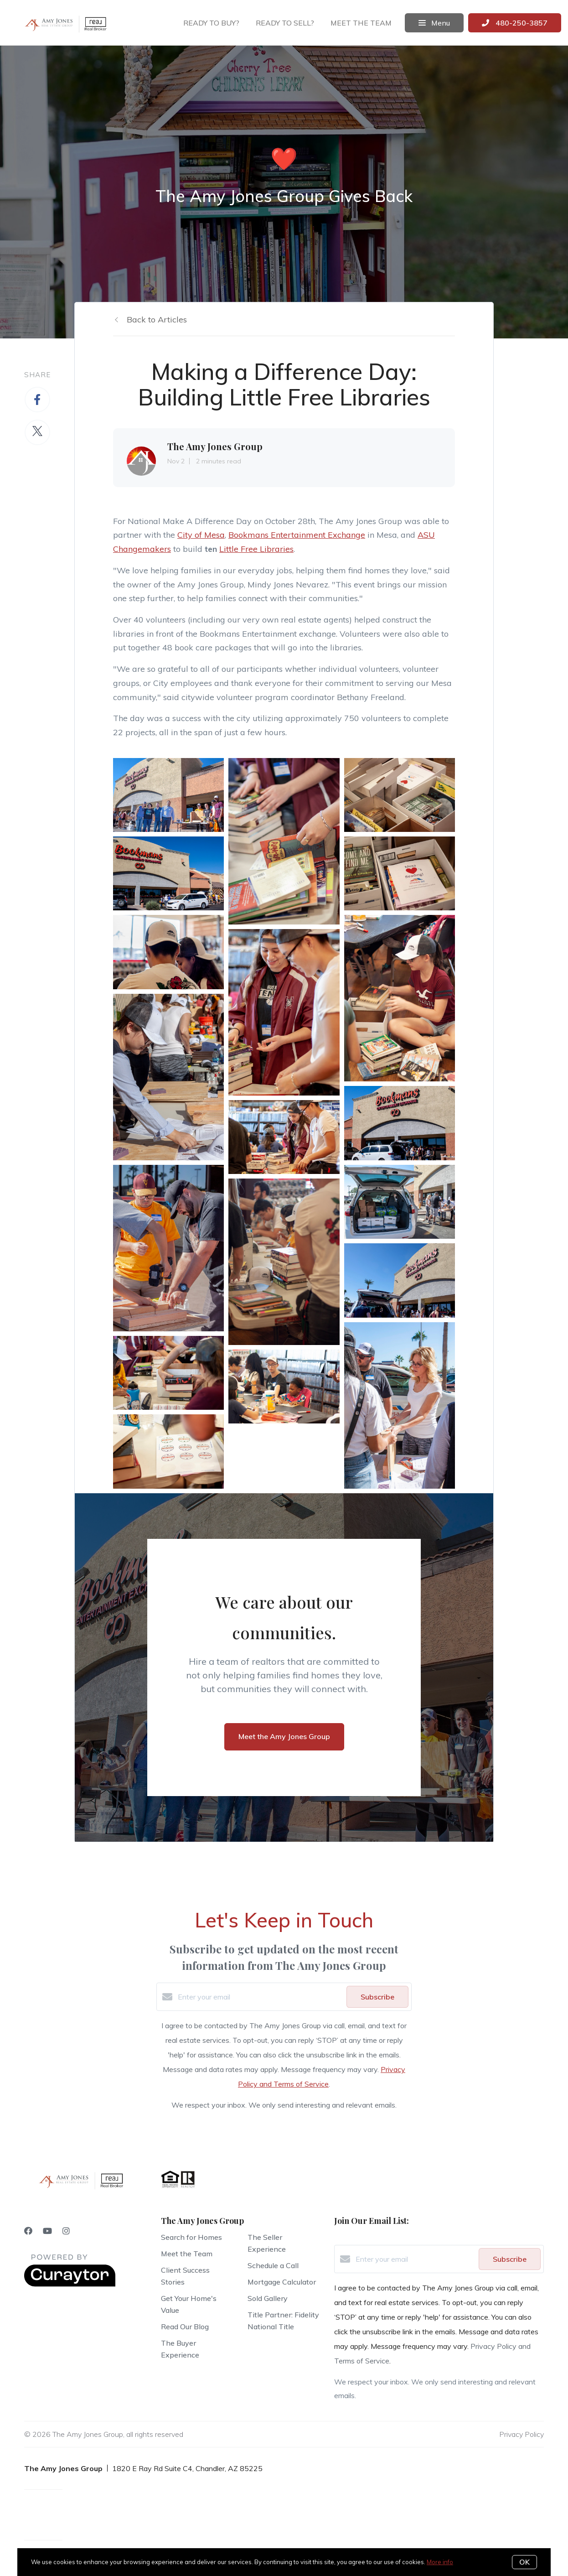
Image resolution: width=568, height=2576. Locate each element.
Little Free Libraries (256, 549)
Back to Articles (157, 319)
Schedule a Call (273, 2265)
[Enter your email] (260, 1996)
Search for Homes (191, 2237)
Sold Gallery (268, 2298)
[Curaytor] (69, 2284)
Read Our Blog (185, 2326)
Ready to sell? (285, 22)
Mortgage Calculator (282, 2281)
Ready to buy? (211, 22)
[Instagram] (66, 2231)
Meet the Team (186, 2253)
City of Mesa (201, 535)
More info (440, 2562)
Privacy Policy (521, 2434)
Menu (434, 23)
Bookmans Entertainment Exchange (296, 535)
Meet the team (361, 22)
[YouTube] (47, 2231)
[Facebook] (28, 2231)
